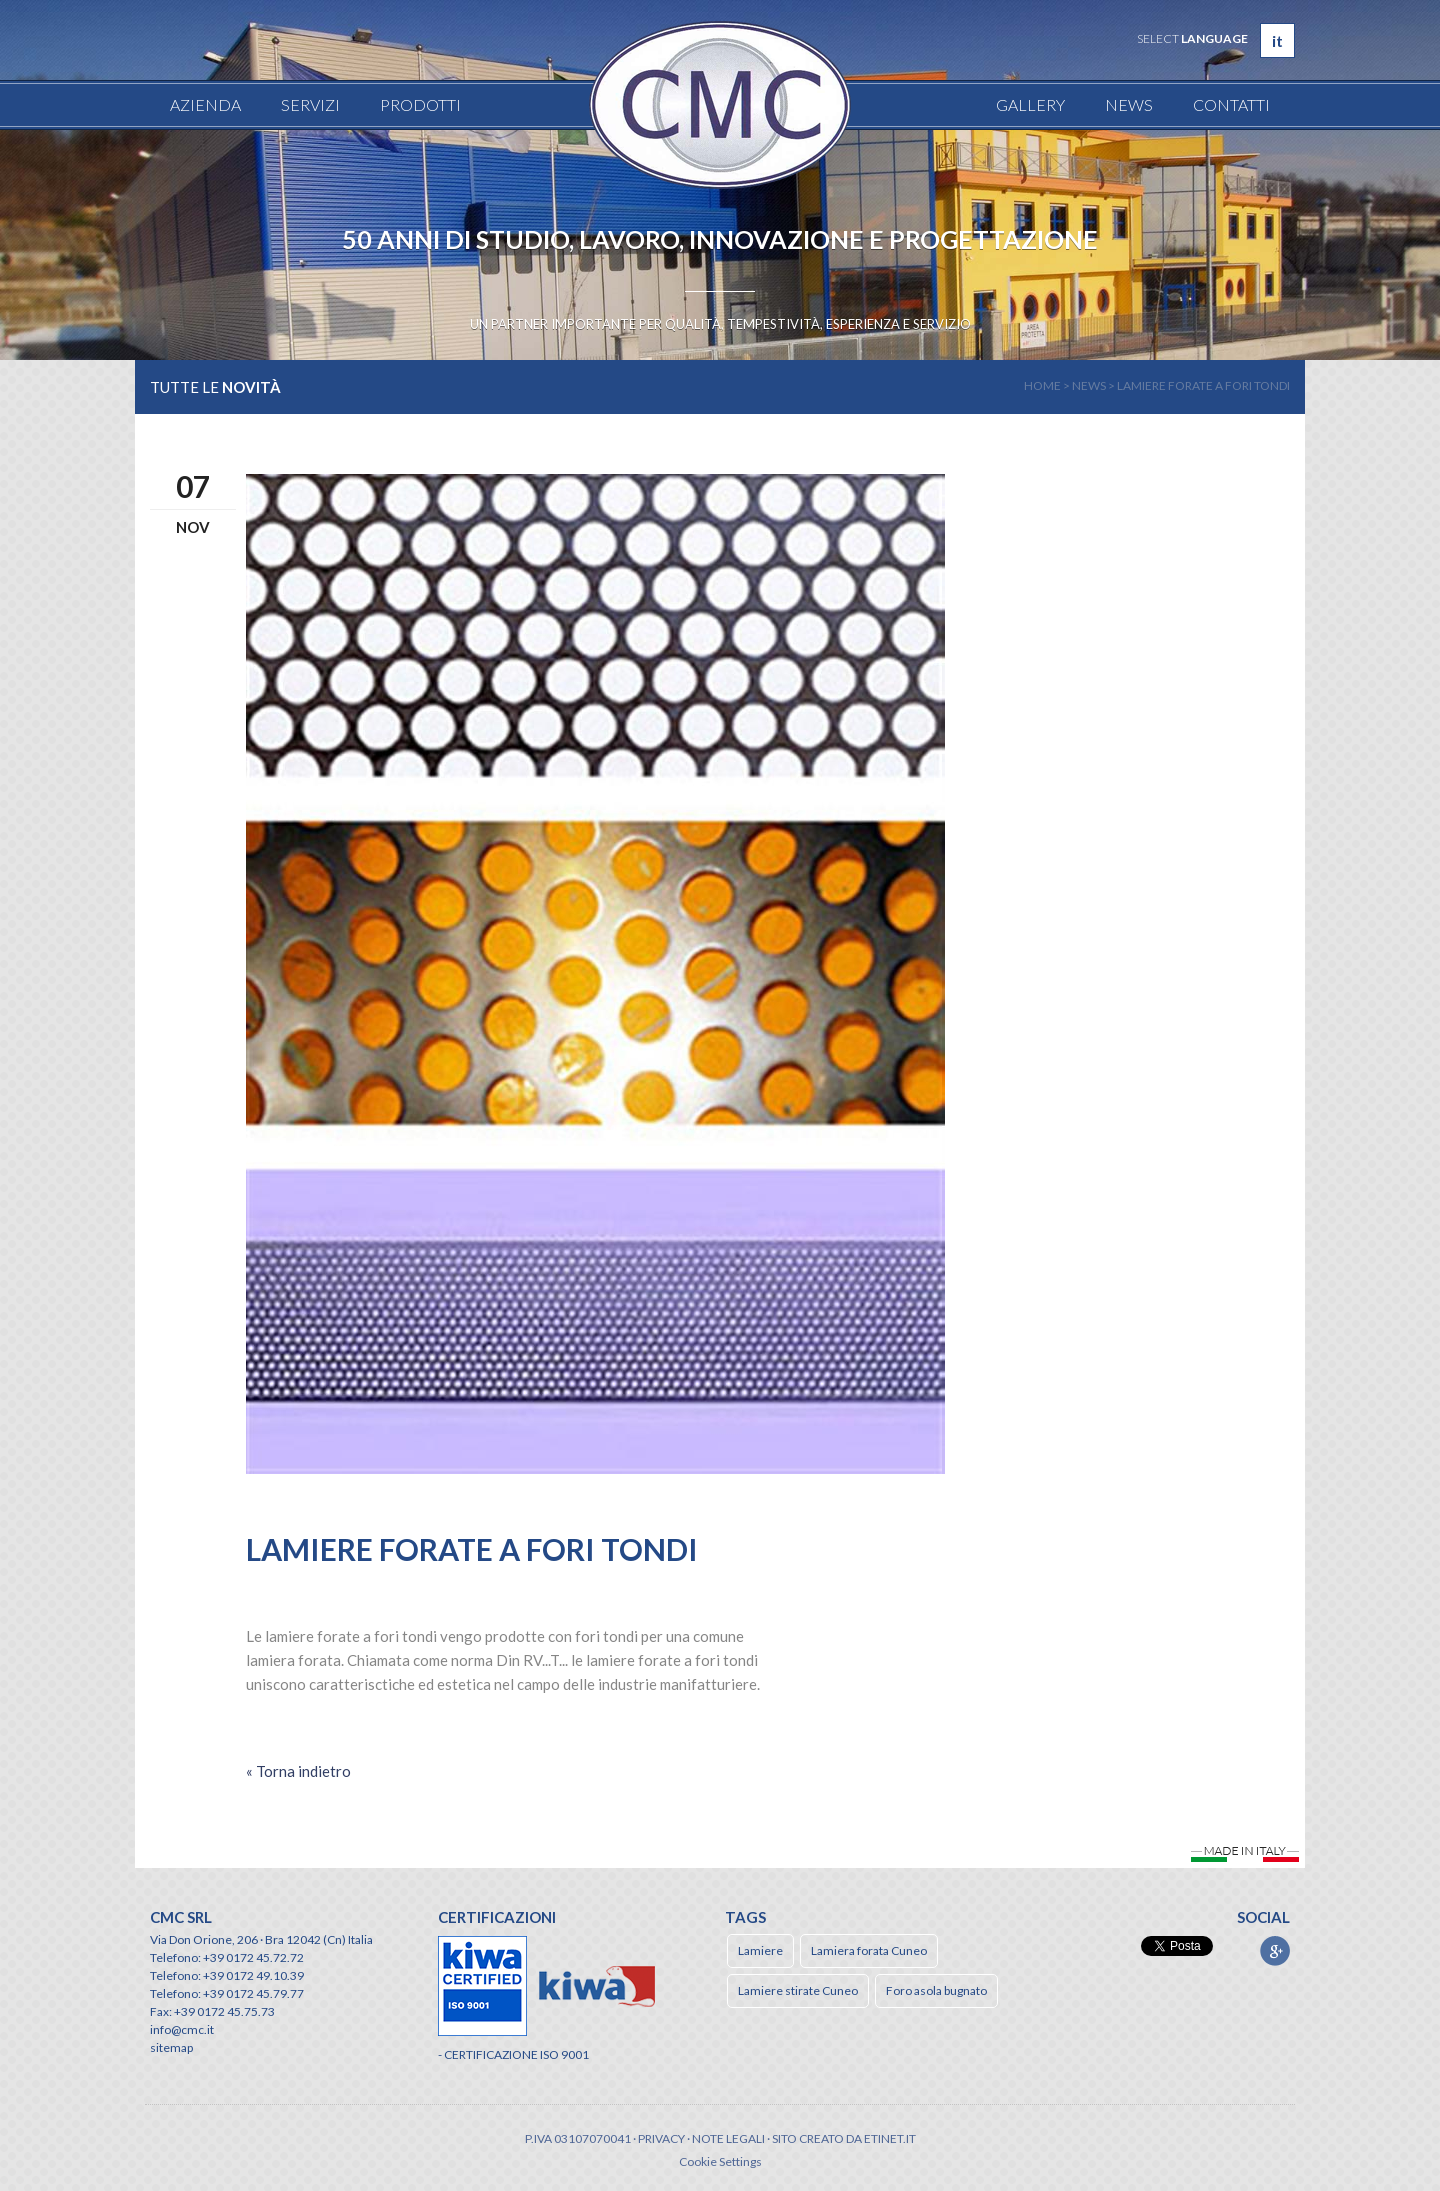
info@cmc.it (182, 2029)
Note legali (728, 2138)
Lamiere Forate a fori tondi (1203, 385)
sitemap (171, 2047)
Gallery (1030, 104)
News (1129, 104)
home (1042, 385)
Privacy (661, 2138)
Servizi (310, 104)
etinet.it (890, 2138)
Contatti (1231, 104)
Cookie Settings (720, 2161)
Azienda (205, 104)
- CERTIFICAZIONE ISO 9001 (513, 2054)
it (1277, 40)
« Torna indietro (298, 1771)
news (1089, 385)
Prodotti (420, 104)
